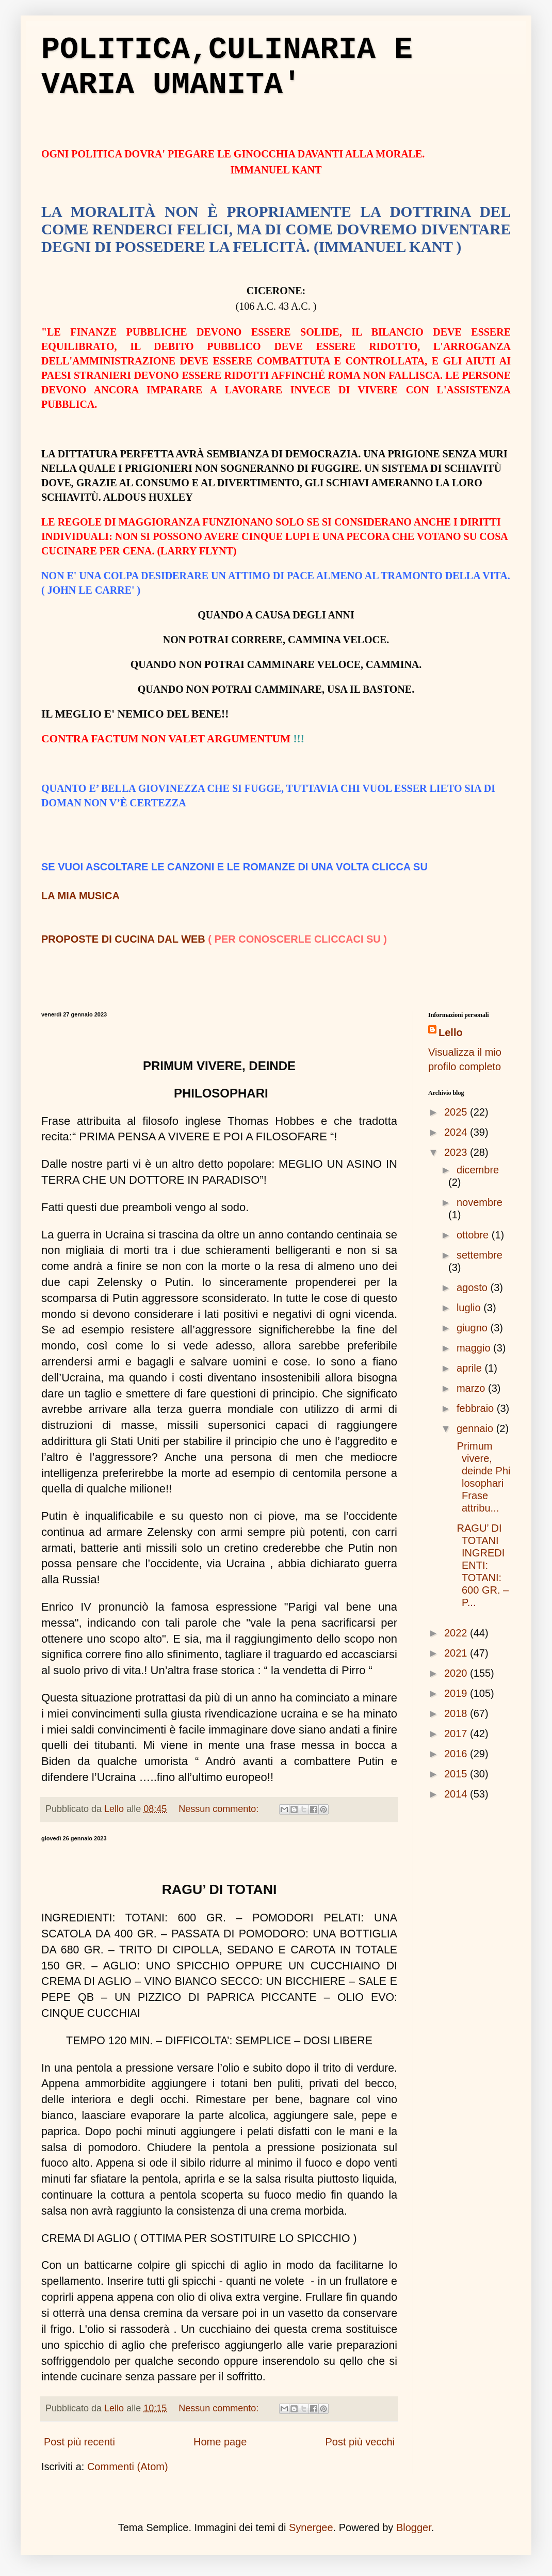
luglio (470, 1307)
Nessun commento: (219, 1809)
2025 (457, 1112)
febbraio (477, 1408)
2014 (457, 1794)
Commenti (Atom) (127, 2466)
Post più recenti (79, 2441)
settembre (479, 1255)
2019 (457, 1693)
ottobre (474, 1235)
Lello (451, 1032)
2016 (457, 1753)
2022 (457, 1633)
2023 (457, 1152)
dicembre (478, 1169)
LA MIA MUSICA (80, 895)
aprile (470, 1368)
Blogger (413, 2527)
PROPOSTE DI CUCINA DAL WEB (123, 939)
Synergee (311, 2527)
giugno (474, 1327)
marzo (472, 1388)
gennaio (476, 1428)
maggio (475, 1348)
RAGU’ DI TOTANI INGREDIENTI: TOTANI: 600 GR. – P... (481, 1565)
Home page (220, 2441)
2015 (457, 1773)
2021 (457, 1653)
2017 (457, 1733)
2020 (457, 1673)
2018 (457, 1713)
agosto (474, 1287)
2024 (457, 1132)
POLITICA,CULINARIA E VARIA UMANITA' (227, 67)
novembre (479, 1202)
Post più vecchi (360, 2441)
